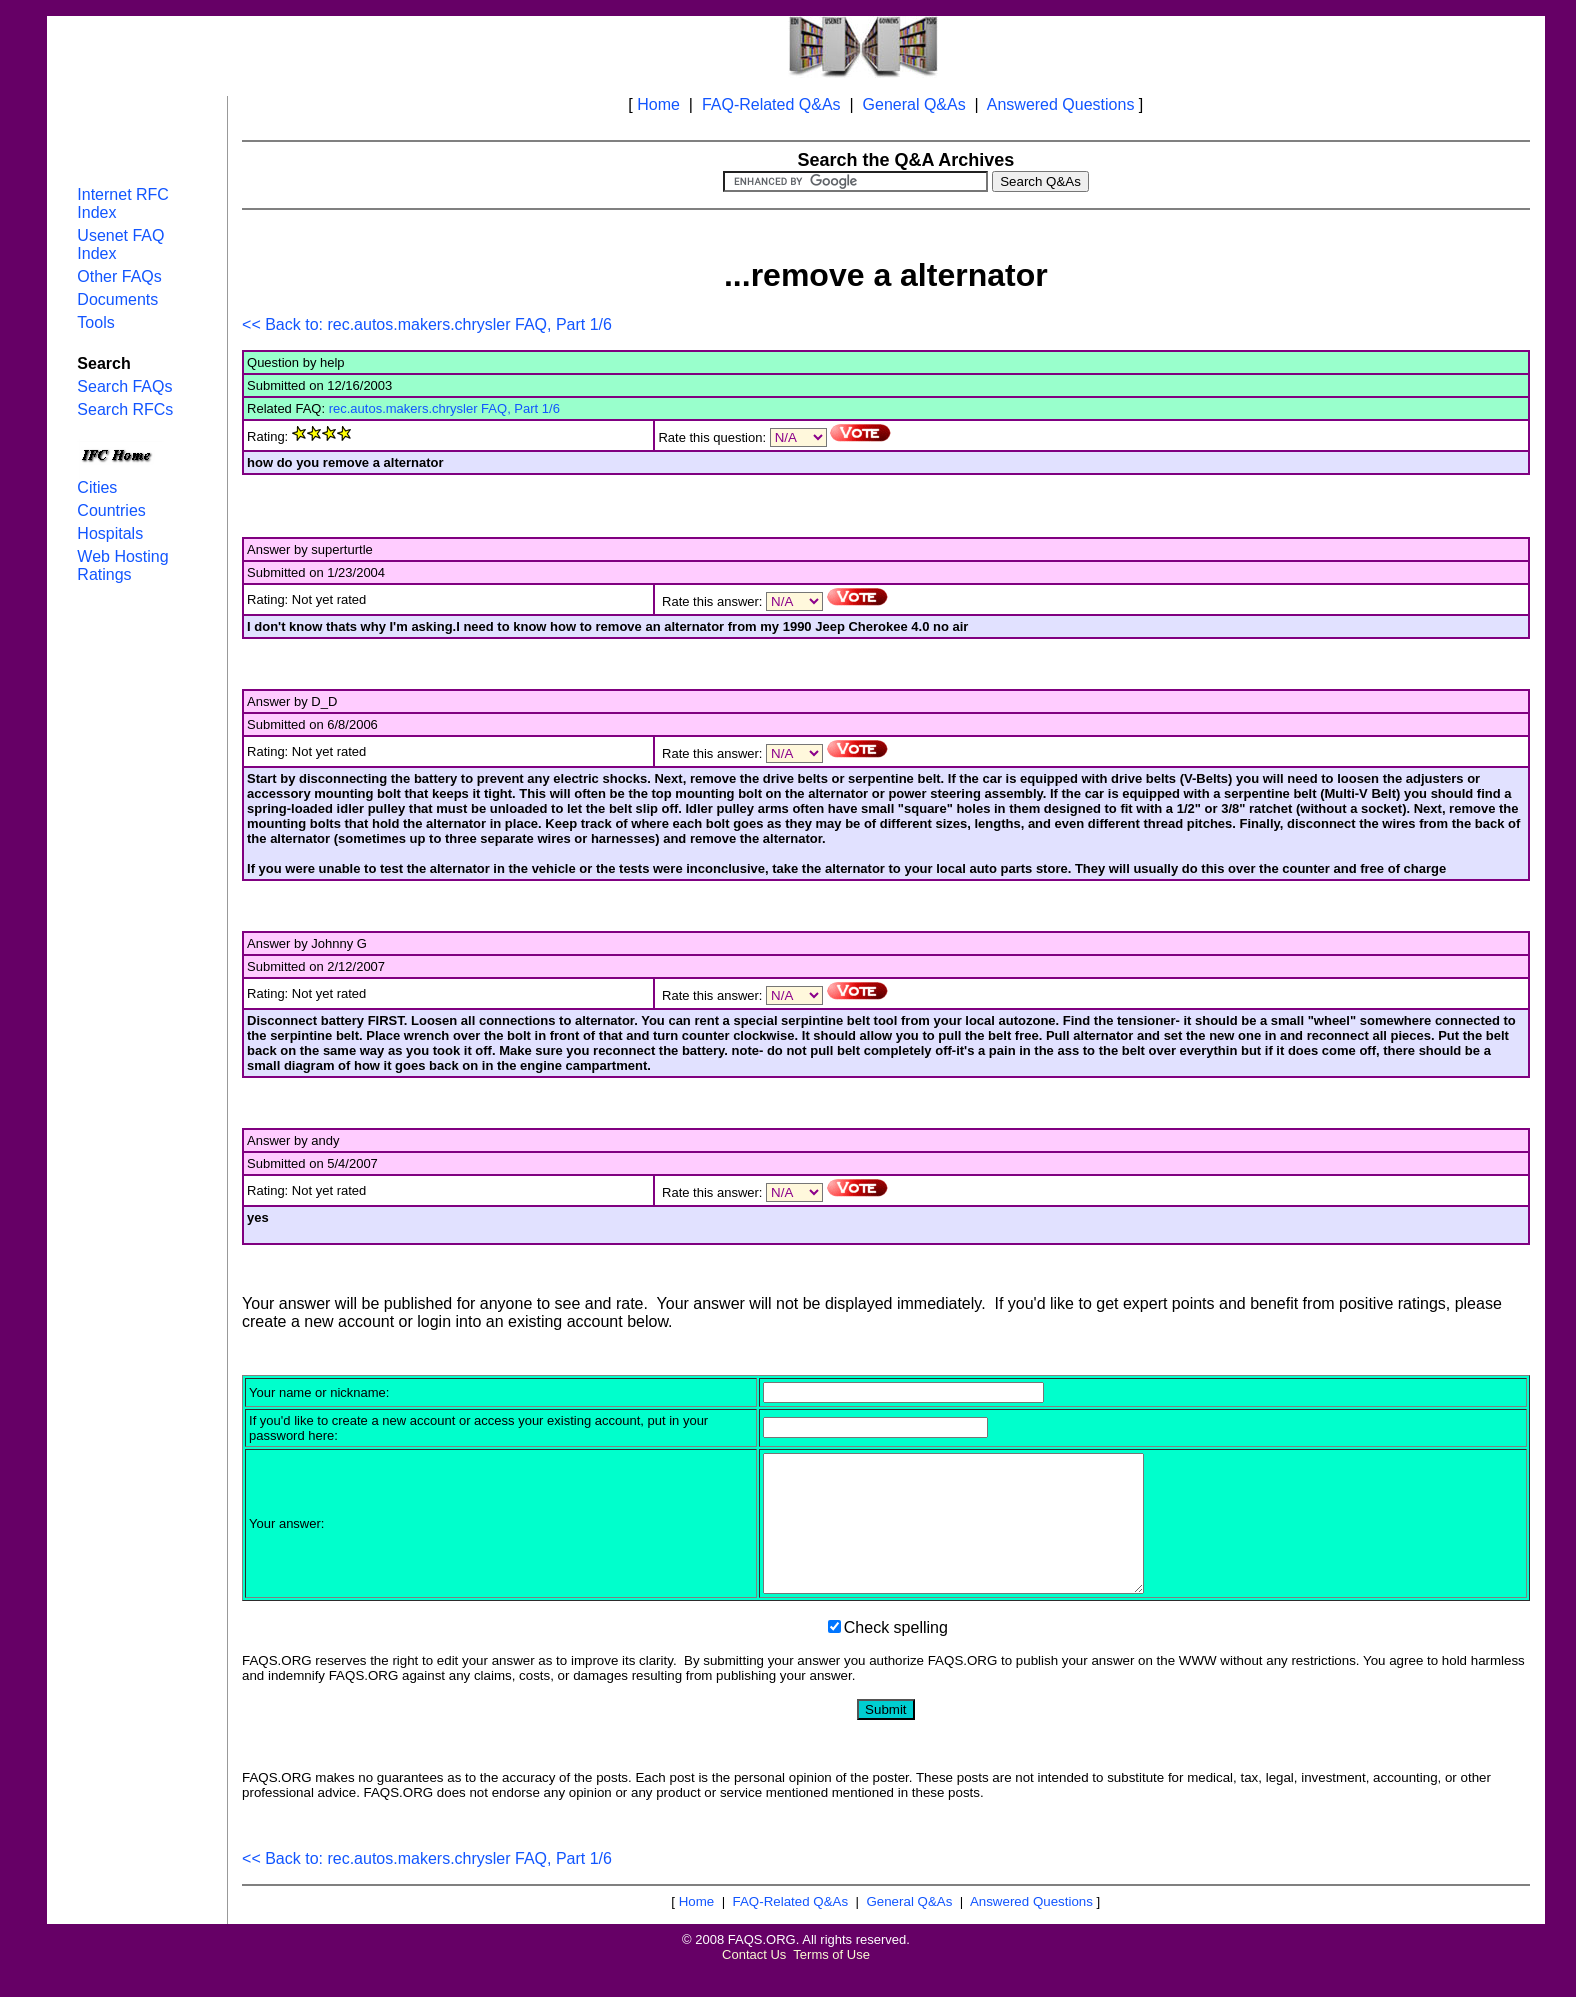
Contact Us (754, 1981)
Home (658, 104)
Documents (117, 299)
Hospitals (110, 533)
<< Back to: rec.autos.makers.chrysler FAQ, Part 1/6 (427, 324)
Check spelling (896, 1654)
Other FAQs (119, 276)
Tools (95, 322)
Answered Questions (1061, 104)
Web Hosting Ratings (122, 565)
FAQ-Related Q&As (771, 104)
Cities (97, 487)
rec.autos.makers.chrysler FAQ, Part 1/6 (444, 408)
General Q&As (914, 104)
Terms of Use (831, 1981)
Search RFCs (125, 409)
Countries (111, 510)
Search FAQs (124, 386)
